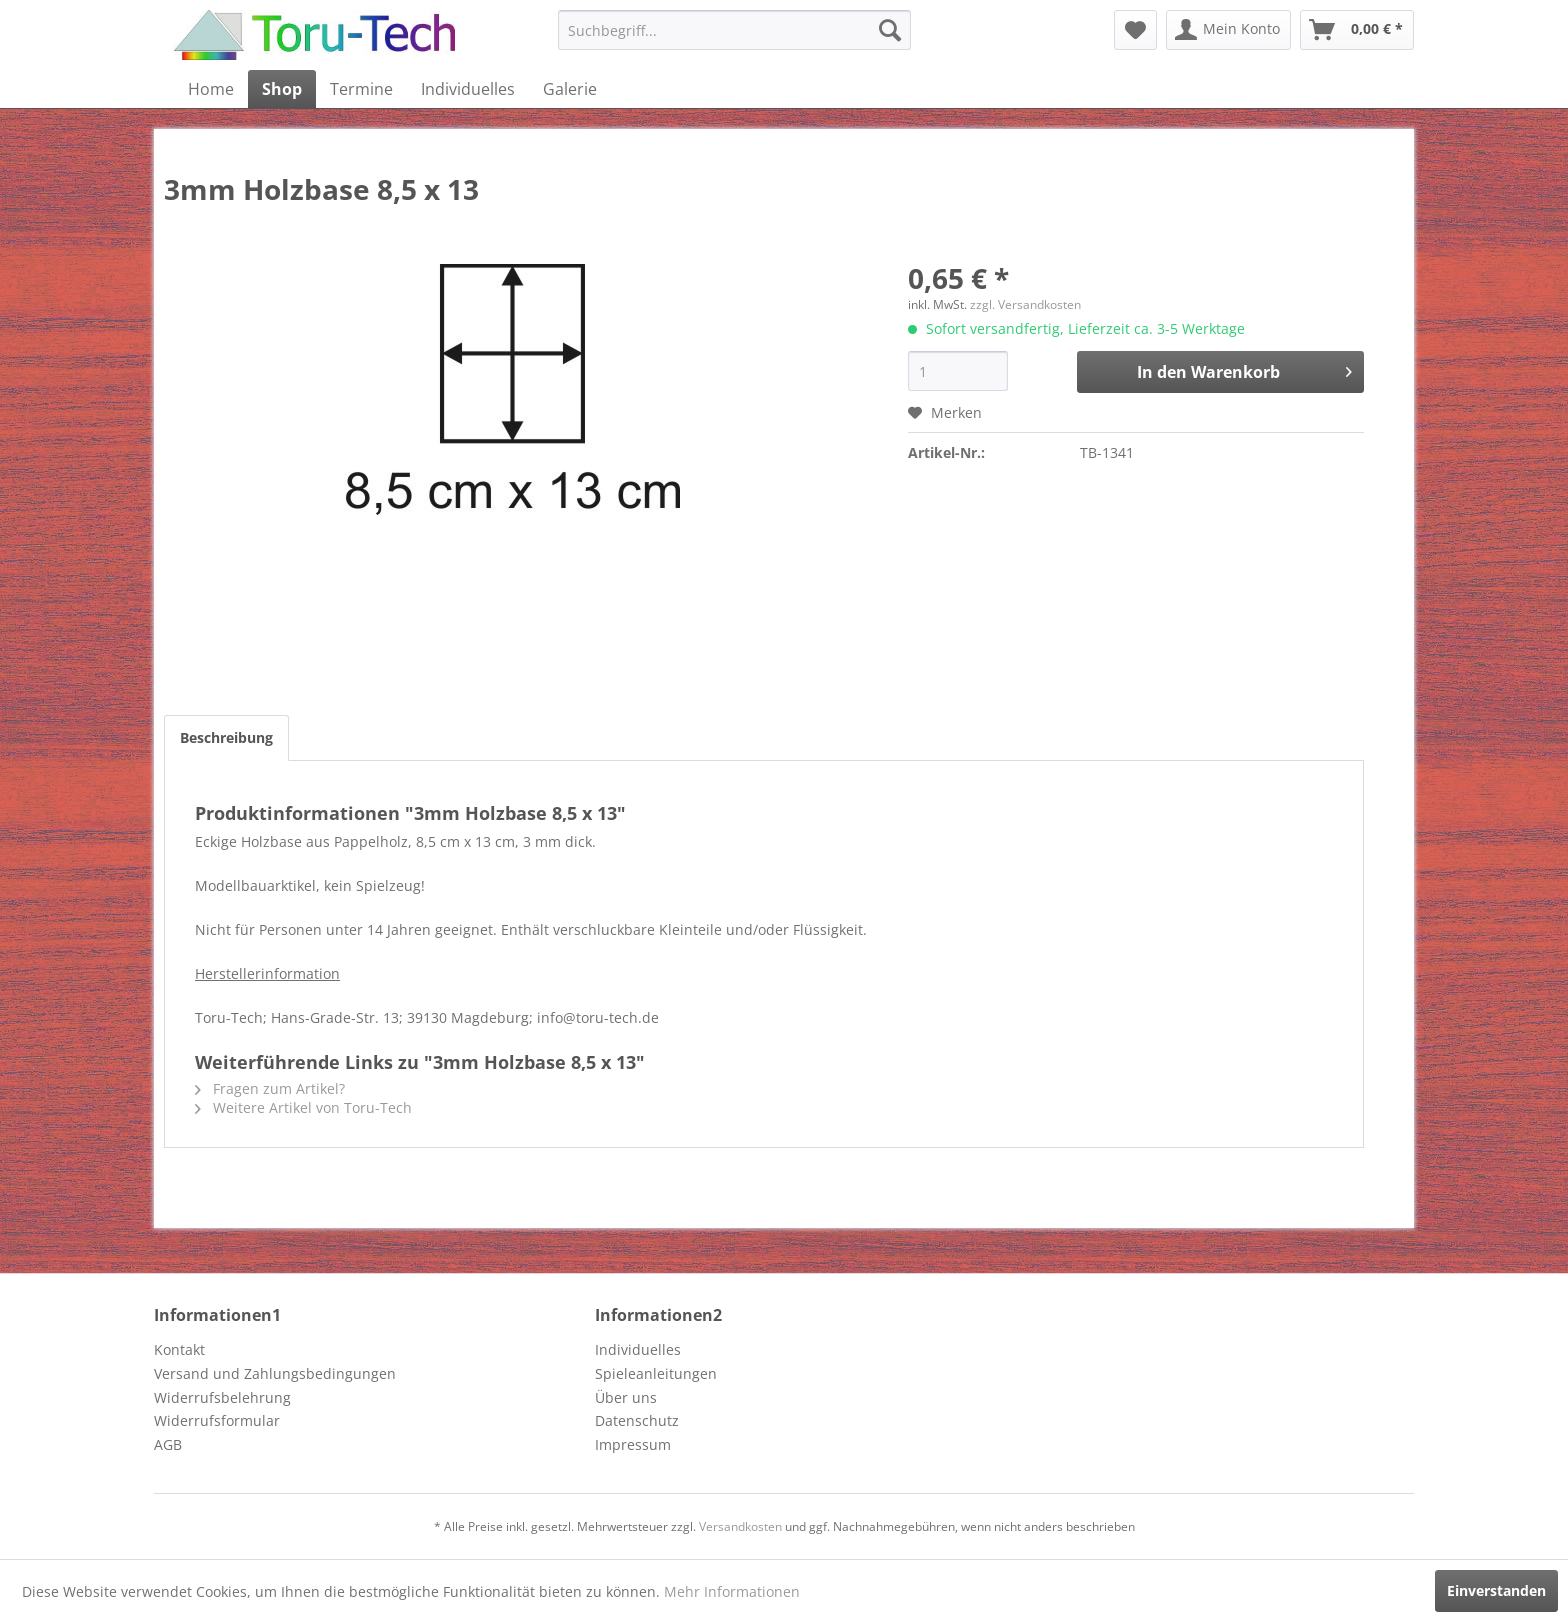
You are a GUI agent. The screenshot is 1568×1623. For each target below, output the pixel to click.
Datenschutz (637, 1420)
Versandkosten (740, 1526)
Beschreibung (226, 737)
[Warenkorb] (1357, 30)
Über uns (626, 1397)
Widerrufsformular (217, 1420)
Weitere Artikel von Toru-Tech (303, 1107)
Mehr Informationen (732, 1591)
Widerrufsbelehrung (222, 1397)
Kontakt (179, 1349)
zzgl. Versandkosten (1025, 304)
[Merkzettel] (1135, 30)
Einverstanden (1496, 1590)
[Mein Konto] (1228, 30)
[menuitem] (734, 30)
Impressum (633, 1444)
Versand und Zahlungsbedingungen (275, 1373)
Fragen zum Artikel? (270, 1088)
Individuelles (638, 1349)
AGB (168, 1444)
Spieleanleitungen (656, 1373)
